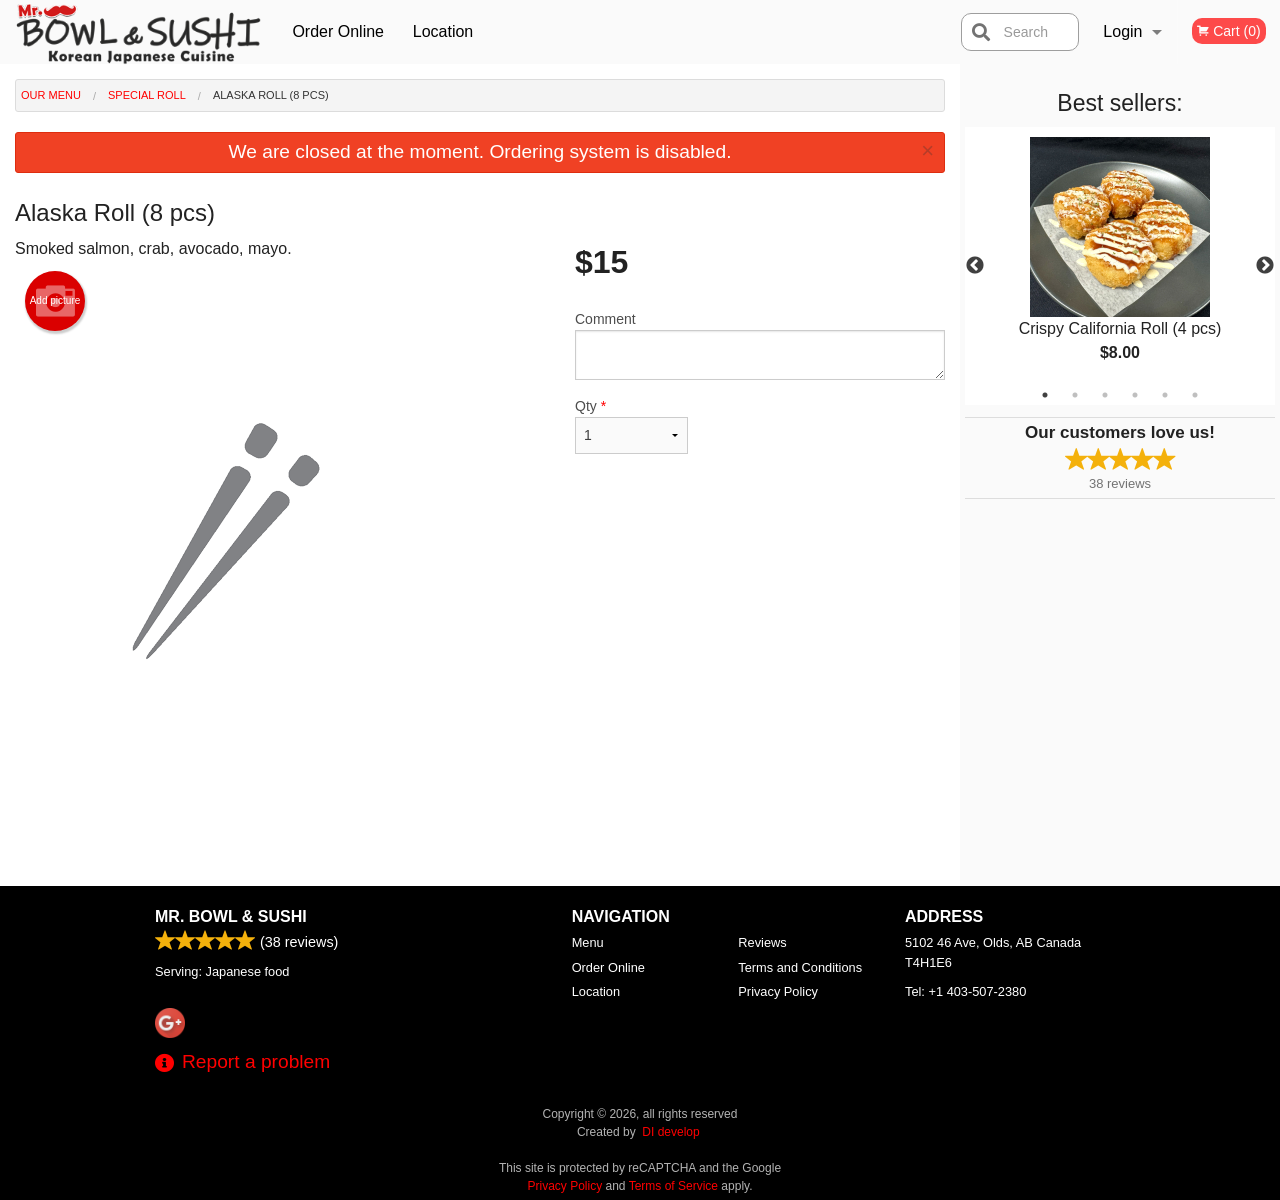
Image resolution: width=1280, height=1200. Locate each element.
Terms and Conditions (800, 967)
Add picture (55, 301)
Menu (588, 942)
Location (443, 31)
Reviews (762, 942)
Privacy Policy (778, 991)
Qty (631, 426)
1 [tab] (1045, 395)
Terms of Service (673, 1186)
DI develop (670, 1132)
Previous (975, 266)
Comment (760, 345)
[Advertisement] (480, 821)
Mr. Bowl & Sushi (231, 916)
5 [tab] (1165, 395)
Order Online (338, 31)
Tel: (965, 991)
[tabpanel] (1120, 266)
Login (1122, 31)
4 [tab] (1135, 395)
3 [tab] (1105, 395)
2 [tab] (1075, 395)
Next (1265, 266)
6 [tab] (1195, 395)
